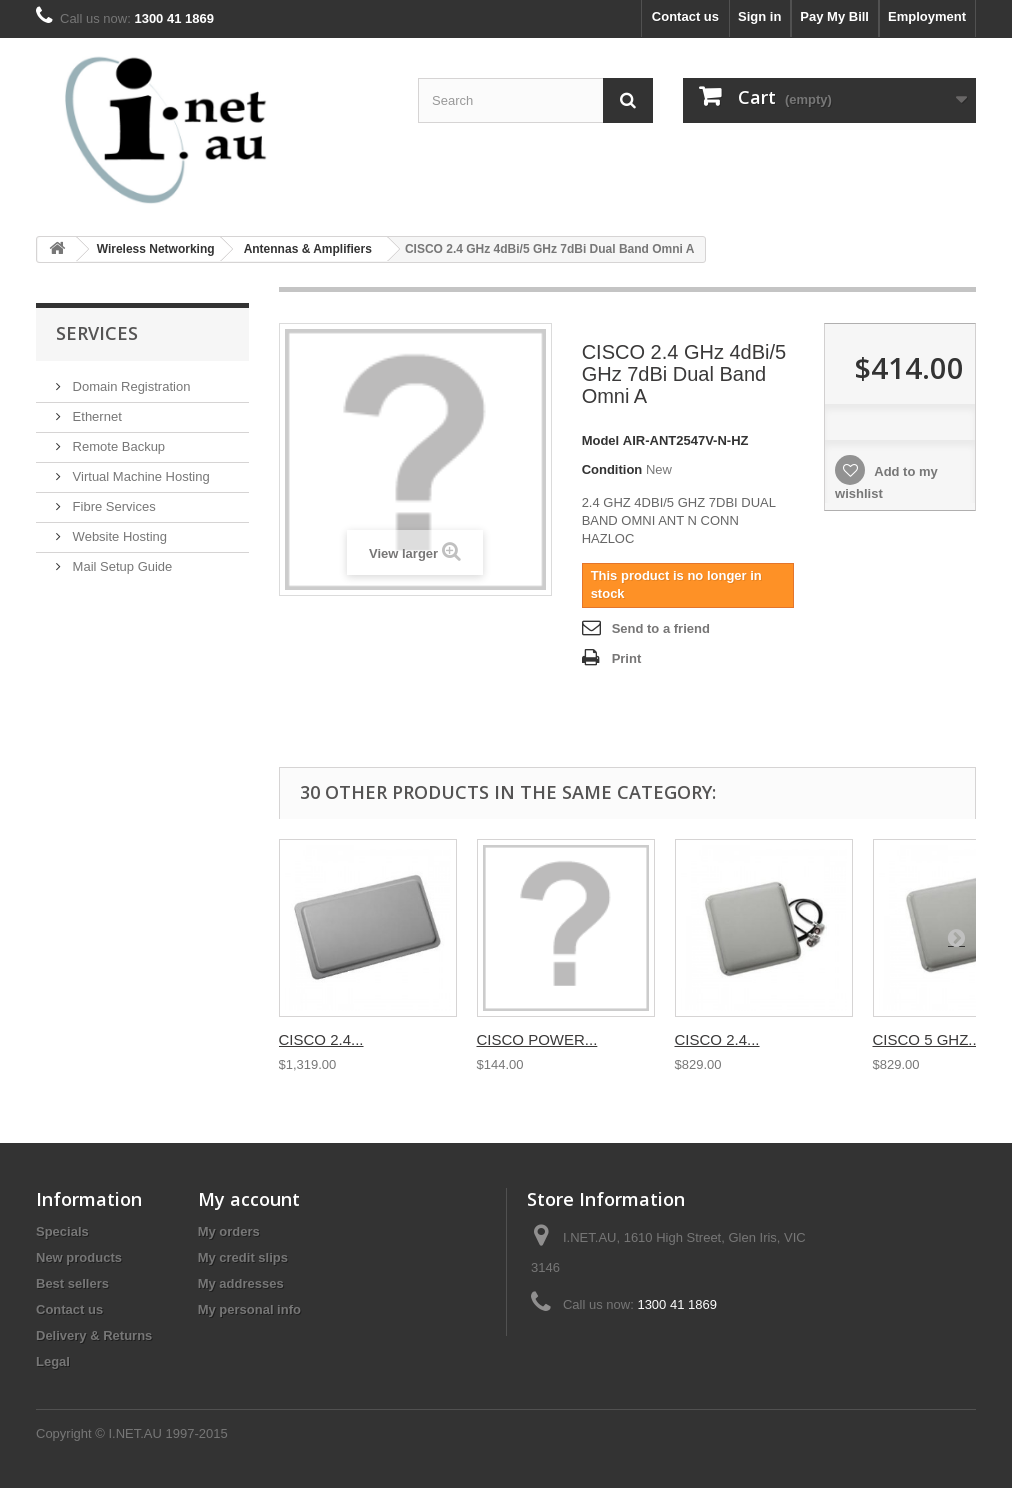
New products (79, 1257)
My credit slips (243, 1257)
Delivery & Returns (94, 1335)
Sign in (759, 16)
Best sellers (72, 1283)
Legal (53, 1361)
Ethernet (95, 416)
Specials (62, 1231)
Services (97, 333)
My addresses (241, 1283)
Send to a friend (661, 628)
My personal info (249, 1309)
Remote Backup (117, 446)
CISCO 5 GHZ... (927, 1039)
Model (601, 440)
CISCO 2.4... (321, 1039)
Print (627, 658)
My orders (229, 1231)
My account (249, 1199)
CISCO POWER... (537, 1039)
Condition (612, 469)
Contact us (685, 16)
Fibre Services (112, 506)
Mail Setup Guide (120, 566)
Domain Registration (129, 386)
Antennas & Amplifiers (308, 249)
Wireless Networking (156, 249)
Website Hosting (118, 536)
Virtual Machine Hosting (139, 476)
